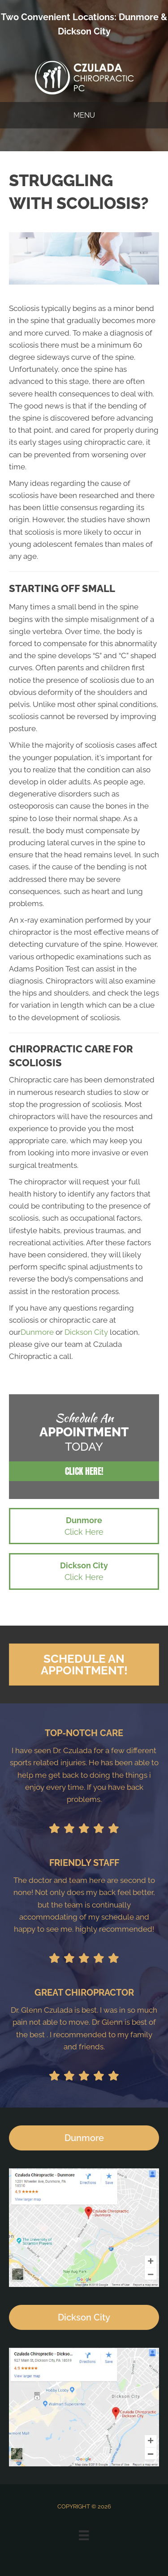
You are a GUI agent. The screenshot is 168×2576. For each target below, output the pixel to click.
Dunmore (139, 17)
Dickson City (84, 31)
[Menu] (83, 2535)
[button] (84, 1471)
